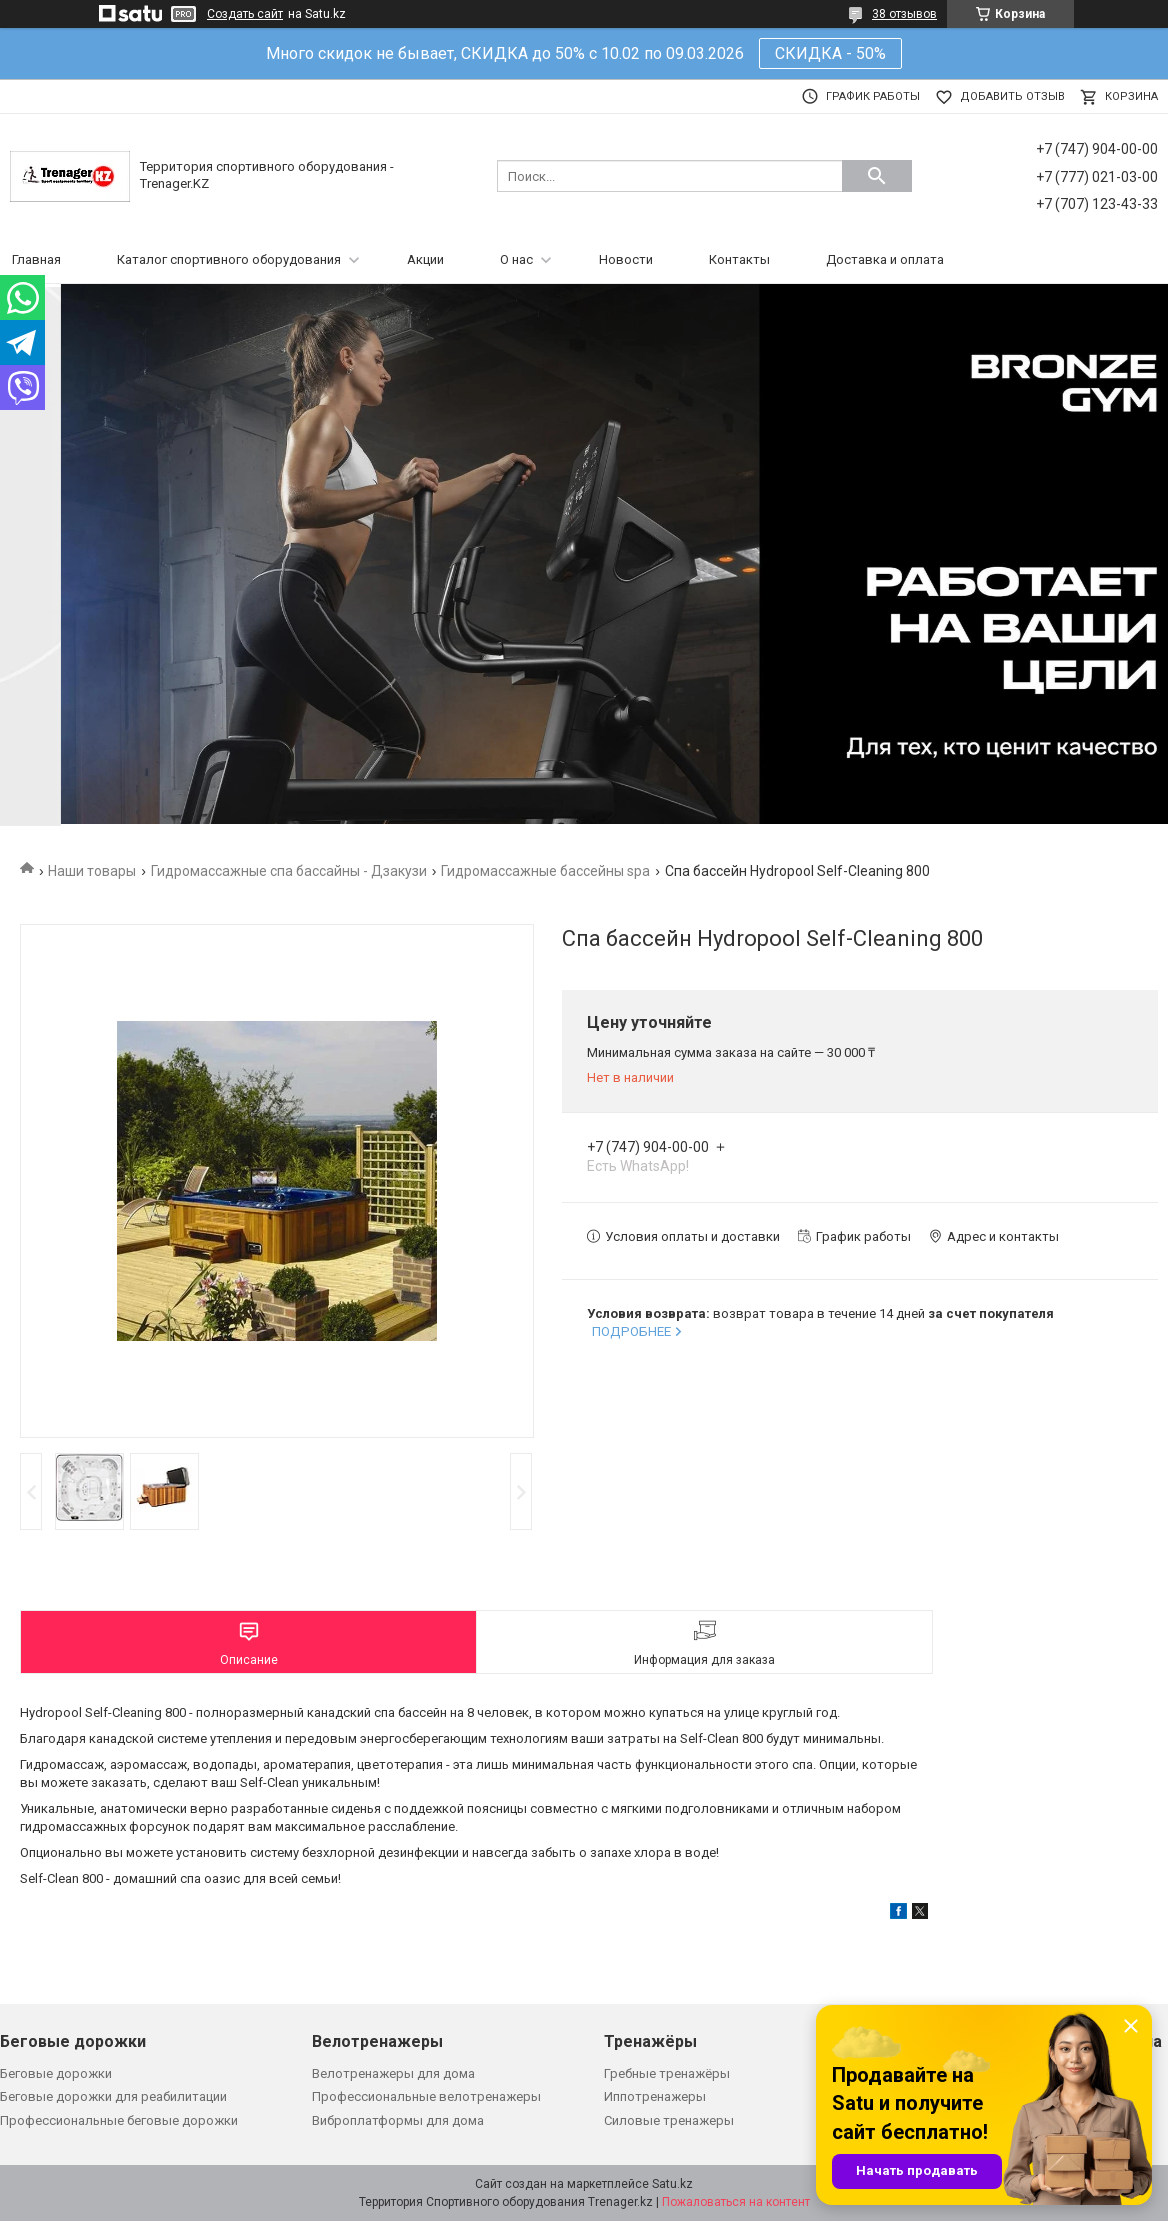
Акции (425, 259)
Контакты (739, 259)
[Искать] (877, 176)
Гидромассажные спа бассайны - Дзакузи (289, 871)
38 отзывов (904, 14)
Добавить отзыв (1012, 96)
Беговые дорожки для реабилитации (113, 2096)
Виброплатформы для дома (398, 2120)
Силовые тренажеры (669, 2120)
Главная (36, 259)
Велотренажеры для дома (393, 2073)
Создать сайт (245, 14)
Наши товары (92, 871)
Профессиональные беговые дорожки (119, 2120)
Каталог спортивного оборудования (229, 259)
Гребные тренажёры (667, 2073)
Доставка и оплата (885, 259)
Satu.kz (672, 2184)
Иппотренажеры (655, 2096)
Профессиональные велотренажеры (426, 2096)
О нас (516, 259)
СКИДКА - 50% (830, 53)
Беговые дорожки (56, 2073)
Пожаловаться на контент (736, 2202)
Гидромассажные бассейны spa (545, 871)
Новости (626, 259)
